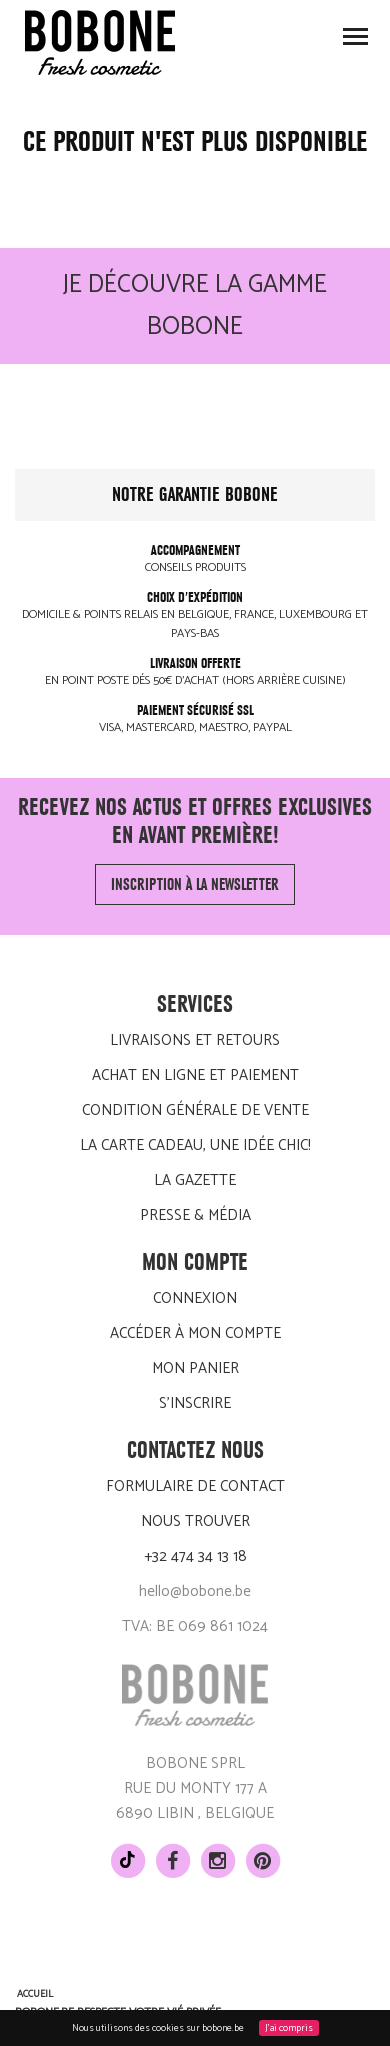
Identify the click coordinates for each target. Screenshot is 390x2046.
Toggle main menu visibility (356, 42)
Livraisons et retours (195, 1040)
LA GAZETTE (195, 1180)
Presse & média (195, 1215)
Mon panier (195, 1368)
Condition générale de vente (195, 1110)
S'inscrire (195, 1403)
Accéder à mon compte (195, 1333)
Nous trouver (195, 1521)
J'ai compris (289, 2028)
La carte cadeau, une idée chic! (195, 1145)
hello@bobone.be (195, 1591)
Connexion (195, 1298)
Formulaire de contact (195, 1486)
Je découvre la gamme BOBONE (195, 306)
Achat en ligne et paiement (195, 1075)
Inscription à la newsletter (195, 884)
